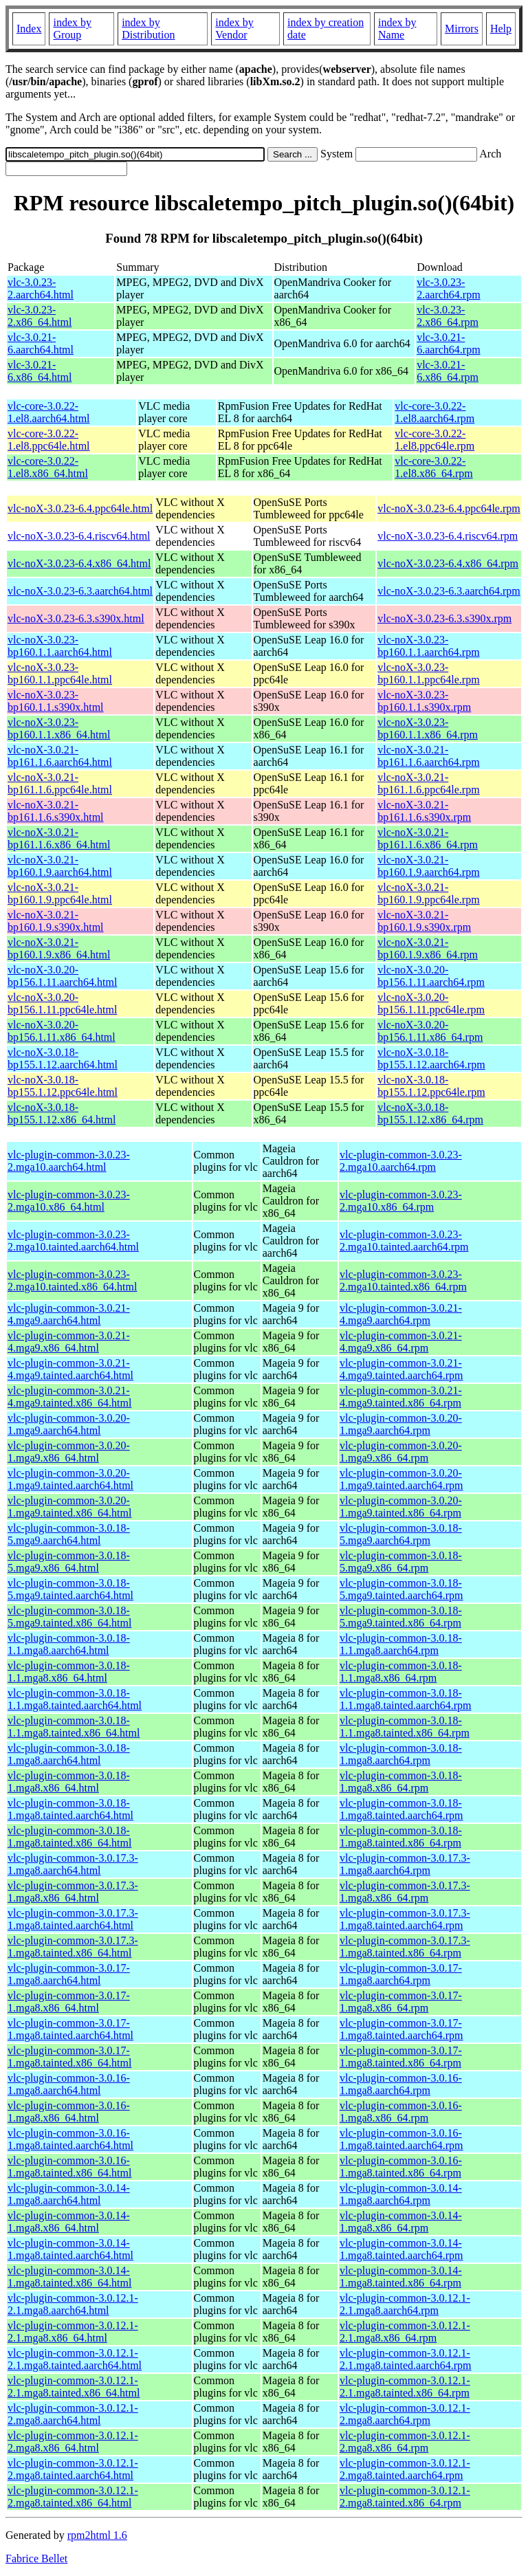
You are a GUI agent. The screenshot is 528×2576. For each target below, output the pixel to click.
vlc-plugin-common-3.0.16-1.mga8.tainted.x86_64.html (69, 2167)
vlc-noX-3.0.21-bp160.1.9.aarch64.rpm (428, 866)
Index (28, 28)
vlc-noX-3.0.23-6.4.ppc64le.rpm (448, 508)
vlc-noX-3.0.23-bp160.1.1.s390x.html (56, 701)
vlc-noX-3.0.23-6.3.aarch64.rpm (448, 591)
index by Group (72, 28)
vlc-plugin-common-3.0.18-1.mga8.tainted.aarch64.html (70, 1809)
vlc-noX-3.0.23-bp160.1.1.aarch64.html (60, 646)
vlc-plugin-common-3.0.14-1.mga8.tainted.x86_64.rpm (401, 2277)
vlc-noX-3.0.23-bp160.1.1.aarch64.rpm (428, 646)
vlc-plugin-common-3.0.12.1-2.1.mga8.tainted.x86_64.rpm (405, 2387)
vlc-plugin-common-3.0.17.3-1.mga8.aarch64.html (73, 1864)
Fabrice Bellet (36, 2558)
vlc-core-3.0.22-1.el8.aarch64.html (49, 412)
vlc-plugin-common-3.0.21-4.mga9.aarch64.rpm (401, 1314)
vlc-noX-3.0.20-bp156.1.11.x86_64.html (62, 1031)
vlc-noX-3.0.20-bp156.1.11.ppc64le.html (62, 1003)
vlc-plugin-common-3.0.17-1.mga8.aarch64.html (69, 1974)
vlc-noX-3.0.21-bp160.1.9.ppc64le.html (60, 893)
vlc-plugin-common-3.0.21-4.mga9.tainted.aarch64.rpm (401, 1369)
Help (501, 28)
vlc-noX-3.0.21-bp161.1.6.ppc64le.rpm (428, 783)
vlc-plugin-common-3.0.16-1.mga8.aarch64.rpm (401, 2084)
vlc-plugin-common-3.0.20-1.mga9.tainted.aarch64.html (70, 1479)
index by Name (397, 28)
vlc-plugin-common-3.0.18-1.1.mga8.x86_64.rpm (401, 1672)
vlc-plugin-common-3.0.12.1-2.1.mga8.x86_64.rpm (405, 2332)
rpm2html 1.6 (97, 2535)
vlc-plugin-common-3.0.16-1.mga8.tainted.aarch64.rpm (401, 2139)
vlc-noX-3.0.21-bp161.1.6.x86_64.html (59, 838)
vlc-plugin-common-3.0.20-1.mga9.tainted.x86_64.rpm (401, 1507)
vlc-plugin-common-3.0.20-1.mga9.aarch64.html (69, 1424)
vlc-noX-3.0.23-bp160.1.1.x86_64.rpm (427, 728)
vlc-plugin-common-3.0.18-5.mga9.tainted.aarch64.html (70, 1589)
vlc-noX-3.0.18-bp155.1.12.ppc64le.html (63, 1086)
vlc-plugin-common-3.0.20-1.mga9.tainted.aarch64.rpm (401, 1479)
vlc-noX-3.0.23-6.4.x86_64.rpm (447, 563)
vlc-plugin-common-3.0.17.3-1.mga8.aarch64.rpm (405, 1864)
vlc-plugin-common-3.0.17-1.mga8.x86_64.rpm (401, 2002)
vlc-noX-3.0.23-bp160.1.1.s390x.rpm (424, 701)
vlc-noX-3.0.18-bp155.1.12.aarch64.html (63, 1058)
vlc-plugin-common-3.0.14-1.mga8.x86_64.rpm (401, 2222)
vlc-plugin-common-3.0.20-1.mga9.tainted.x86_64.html (69, 1507)
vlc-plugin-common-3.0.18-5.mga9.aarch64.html (69, 1534)
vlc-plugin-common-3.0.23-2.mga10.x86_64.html (69, 1201)
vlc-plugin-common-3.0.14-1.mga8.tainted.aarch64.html (70, 2249)
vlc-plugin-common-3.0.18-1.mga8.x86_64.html (69, 1782)
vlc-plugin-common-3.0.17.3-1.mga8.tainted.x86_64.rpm (405, 1947)
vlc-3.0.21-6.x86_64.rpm (447, 371)
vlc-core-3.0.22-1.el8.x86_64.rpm (433, 467)
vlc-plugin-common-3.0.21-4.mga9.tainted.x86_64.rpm (401, 1397)
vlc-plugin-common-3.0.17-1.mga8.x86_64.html (69, 2002)
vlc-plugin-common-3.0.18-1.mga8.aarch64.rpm (401, 1754)
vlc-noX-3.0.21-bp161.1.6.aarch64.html (60, 756)
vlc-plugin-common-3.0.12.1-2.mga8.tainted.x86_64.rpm (405, 2497)
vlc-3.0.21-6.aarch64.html (41, 343)
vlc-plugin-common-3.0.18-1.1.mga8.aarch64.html (69, 1644)
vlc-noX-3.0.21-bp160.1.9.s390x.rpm (424, 921)
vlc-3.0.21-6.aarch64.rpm (448, 343)
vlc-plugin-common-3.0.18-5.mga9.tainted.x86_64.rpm (401, 1617)
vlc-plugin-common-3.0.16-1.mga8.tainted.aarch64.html (70, 2139)
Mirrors (461, 28)
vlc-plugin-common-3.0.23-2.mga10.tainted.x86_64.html (72, 1280)
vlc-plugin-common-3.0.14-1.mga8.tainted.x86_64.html (69, 2277)
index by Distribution (148, 28)
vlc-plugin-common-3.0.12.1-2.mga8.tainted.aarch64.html (73, 2469)
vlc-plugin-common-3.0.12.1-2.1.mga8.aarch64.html (73, 2304)
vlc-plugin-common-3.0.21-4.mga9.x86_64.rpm (401, 1342)
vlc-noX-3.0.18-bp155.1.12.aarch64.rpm (431, 1058)
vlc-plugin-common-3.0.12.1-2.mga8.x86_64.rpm (405, 2442)
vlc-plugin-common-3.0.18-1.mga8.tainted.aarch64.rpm (401, 1809)
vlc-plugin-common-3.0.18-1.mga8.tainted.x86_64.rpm (401, 1837)
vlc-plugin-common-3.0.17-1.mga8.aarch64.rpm (401, 1974)
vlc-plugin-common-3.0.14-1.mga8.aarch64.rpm (401, 2194)
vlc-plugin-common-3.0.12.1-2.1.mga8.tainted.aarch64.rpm (406, 2359)
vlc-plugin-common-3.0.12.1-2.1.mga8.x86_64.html (73, 2332)
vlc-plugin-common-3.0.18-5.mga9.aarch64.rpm (401, 1534)
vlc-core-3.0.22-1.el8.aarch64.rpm (434, 412)
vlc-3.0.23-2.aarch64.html (41, 288)
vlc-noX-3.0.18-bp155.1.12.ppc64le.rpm (431, 1086)
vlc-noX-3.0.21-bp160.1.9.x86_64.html (59, 948)
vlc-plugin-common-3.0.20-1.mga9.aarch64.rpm (401, 1424)
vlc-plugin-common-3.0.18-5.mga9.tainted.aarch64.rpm (401, 1589)
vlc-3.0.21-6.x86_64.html (40, 371)
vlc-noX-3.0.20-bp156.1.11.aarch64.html (62, 976)
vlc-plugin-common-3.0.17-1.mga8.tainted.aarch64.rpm (401, 2029)
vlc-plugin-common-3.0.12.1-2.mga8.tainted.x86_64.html (73, 2497)
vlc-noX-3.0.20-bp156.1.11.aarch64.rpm (431, 976)
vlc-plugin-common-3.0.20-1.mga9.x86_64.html (69, 1452)
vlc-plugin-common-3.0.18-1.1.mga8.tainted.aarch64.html (75, 1699)
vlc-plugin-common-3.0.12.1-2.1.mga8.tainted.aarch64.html (75, 2359)
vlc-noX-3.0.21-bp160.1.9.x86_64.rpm (427, 948)
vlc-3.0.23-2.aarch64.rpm (448, 288)
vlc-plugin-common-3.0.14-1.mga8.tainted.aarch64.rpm (401, 2249)
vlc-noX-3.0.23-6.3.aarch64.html (80, 591)
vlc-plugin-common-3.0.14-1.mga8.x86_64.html (69, 2222)
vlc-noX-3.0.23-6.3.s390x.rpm (444, 618)
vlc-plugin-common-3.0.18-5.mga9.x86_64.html (69, 1562)
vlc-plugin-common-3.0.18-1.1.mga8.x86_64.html (69, 1672)
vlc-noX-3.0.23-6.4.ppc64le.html (80, 508)
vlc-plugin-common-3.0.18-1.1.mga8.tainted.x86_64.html (74, 1727)
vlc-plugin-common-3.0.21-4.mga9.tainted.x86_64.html (69, 1397)
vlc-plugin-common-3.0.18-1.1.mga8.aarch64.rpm (401, 1644)
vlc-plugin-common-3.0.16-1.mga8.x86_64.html (69, 2112)
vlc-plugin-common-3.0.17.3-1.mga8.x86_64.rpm (405, 1892)
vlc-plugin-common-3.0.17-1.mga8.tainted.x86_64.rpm (401, 2057)
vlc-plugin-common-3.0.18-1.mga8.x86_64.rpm (401, 1782)
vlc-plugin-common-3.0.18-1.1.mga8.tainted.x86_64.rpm (405, 1727)
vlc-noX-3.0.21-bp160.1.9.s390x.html (56, 921)
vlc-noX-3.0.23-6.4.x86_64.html (79, 563)
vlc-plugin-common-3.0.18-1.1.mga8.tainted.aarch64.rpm (406, 1699)
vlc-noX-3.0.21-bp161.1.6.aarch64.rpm (428, 756)
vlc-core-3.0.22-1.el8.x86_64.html (48, 467)
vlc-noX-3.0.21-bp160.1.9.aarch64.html (60, 866)
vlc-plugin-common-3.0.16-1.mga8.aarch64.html (69, 2084)
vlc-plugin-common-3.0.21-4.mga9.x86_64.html (69, 1342)
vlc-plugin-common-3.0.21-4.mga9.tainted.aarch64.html (70, 1369)
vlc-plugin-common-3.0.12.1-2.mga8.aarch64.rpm (405, 2414)
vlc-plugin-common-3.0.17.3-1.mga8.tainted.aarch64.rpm (405, 1919)
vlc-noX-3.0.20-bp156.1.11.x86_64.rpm (430, 1031)
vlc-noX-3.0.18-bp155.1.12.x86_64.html (62, 1113)
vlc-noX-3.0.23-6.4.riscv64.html (79, 536)
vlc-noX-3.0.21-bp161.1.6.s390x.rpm (424, 811)
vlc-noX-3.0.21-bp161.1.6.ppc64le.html (60, 783)
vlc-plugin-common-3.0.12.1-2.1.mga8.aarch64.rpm (405, 2304)
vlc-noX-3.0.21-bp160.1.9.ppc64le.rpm (428, 893)
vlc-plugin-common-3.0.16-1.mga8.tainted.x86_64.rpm (401, 2167)
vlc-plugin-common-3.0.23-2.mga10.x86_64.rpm (401, 1201)
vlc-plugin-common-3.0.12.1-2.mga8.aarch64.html (73, 2414)
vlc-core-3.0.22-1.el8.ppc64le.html (49, 440)
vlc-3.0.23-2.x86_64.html (40, 316)
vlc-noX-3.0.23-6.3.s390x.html (76, 618)
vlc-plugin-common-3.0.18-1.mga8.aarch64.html (69, 1754)
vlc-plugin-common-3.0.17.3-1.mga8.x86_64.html (73, 1892)
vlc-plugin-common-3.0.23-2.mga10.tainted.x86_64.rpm (403, 1280)
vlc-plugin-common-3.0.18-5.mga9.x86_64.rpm (401, 1562)
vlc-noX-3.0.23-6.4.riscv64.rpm (447, 536)
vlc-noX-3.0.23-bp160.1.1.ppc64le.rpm (428, 673)
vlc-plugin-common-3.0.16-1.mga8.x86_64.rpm (401, 2112)
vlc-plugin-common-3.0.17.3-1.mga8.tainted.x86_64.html (73, 1947)
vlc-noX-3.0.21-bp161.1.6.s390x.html (56, 811)
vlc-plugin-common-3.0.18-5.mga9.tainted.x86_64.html (69, 1617)
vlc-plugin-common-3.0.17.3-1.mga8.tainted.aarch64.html (73, 1919)
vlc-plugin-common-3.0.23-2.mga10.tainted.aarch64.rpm (404, 1241)
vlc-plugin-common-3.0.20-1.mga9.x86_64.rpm (401, 1452)
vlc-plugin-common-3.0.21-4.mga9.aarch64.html (69, 1314)
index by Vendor (234, 28)
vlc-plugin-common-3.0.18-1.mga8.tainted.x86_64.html (69, 1837)
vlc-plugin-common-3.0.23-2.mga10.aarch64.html (69, 1161)
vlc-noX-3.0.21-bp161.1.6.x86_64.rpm (427, 838)
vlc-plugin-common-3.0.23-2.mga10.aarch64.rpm (401, 1161)
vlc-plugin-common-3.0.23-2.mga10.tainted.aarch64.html (73, 1241)
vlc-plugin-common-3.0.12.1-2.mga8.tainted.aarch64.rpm (405, 2469)
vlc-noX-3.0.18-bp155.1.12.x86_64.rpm (430, 1113)
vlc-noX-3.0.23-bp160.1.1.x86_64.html (59, 728)
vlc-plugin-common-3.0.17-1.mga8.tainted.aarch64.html (70, 2029)
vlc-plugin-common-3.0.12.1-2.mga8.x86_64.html (73, 2442)
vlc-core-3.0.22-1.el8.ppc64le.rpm (434, 440)
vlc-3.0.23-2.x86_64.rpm (447, 316)
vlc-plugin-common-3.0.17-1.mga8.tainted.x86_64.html (69, 2057)
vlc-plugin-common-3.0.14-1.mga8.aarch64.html (69, 2194)
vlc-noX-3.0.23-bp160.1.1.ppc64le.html (60, 673)
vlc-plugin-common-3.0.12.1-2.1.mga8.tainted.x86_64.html (74, 2387)
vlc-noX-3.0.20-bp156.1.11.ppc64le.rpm (431, 1003)
